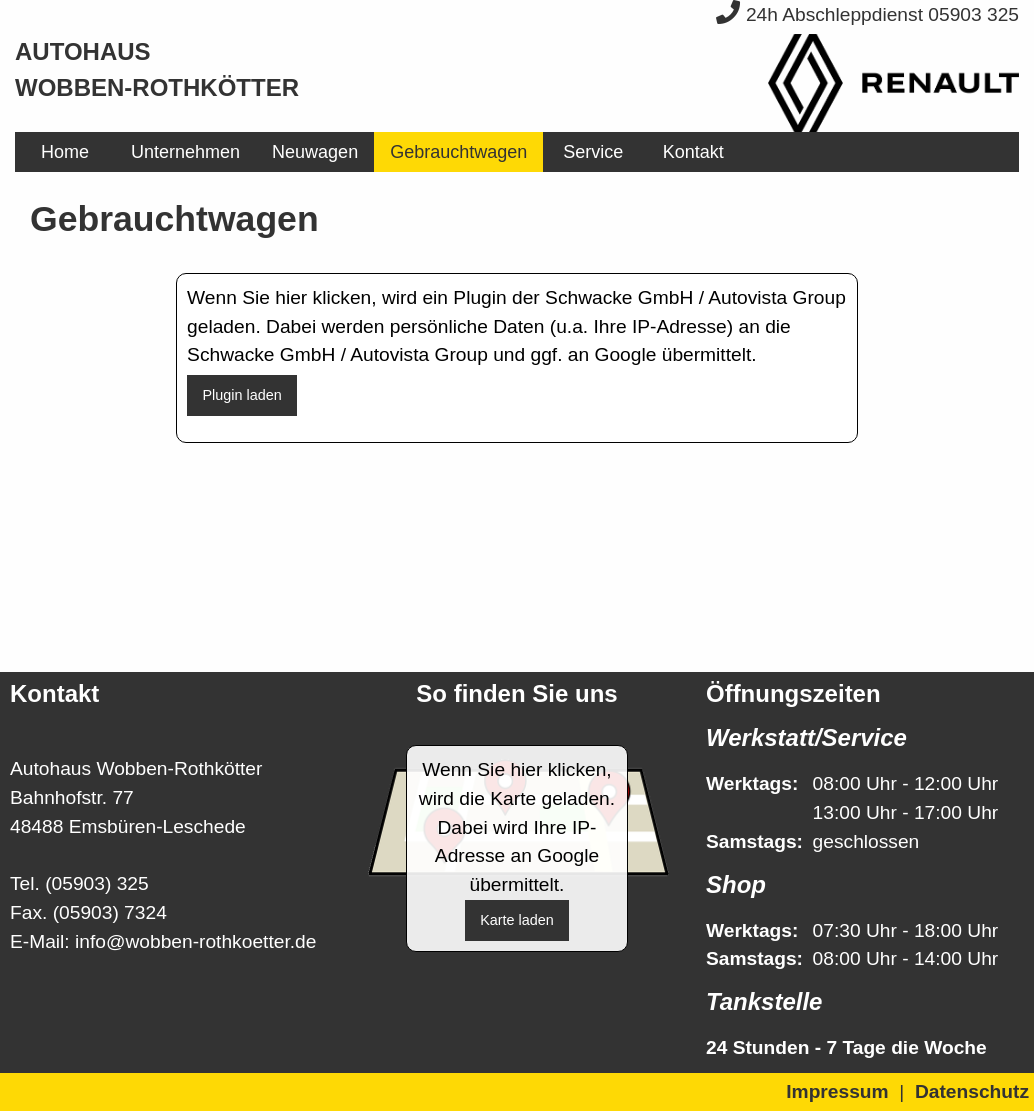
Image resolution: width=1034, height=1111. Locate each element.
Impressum (837, 1091)
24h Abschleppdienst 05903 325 (867, 14)
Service (593, 152)
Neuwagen (315, 152)
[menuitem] (65, 152)
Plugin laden (241, 395)
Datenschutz (972, 1091)
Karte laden (517, 920)
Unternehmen (185, 152)
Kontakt (693, 152)
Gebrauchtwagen (458, 152)
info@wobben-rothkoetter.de (195, 941)
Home (65, 152)
